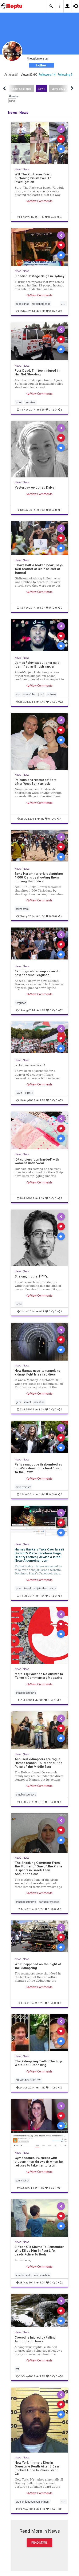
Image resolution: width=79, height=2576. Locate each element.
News (41, 88)
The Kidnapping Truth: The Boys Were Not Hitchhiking (39, 2063)
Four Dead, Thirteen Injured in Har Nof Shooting (37, 372)
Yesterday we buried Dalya (34, 487)
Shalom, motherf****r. (31, 1276)
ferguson (21, 1002)
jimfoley (51, 694)
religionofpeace (41, 303)
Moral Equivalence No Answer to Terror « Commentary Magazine (39, 1676)
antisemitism (23, 1487)
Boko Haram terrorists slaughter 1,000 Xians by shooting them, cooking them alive (39, 877)
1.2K (40, 1100)
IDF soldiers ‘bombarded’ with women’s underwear (37, 1161)
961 (40, 1311)
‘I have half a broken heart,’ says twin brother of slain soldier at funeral (39, 569)
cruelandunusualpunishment (33, 2501)
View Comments (39, 201)
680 (40, 510)
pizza (53, 1588)
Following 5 (65, 75)
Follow (41, 65)
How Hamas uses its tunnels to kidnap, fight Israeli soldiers (37, 1372)
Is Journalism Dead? (30, 1065)
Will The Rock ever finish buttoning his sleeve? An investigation (33, 178)
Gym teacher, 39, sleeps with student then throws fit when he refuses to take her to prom (39, 2161)
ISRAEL (29, 1093)
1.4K (40, 702)
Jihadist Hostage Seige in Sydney (39, 276)
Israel (19, 402)
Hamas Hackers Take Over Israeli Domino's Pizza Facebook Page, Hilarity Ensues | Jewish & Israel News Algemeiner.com (39, 1555)
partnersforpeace (49, 1901)
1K (40, 818)
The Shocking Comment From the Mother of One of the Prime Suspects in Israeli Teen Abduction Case (39, 1868)
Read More (39, 2542)
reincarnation (42, 2275)
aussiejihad (22, 303)
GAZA (19, 1093)
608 (39, 1700)
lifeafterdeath (23, 2275)
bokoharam (22, 908)
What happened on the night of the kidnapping (38, 1966)
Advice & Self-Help (21, 88)
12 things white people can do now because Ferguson (37, 973)
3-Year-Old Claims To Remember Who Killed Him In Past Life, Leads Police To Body (39, 2250)
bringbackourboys (26, 1692)
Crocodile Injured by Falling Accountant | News (35, 2339)
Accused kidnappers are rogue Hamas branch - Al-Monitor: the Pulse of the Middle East (38, 1763)
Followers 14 (47, 75)
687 (41, 608)
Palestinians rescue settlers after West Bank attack (35, 782)
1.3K (40, 311)
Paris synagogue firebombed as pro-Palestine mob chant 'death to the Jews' (38, 1468)
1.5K (39, 217)
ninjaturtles (40, 1588)
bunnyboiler (22, 2180)
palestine (38, 1402)
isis (18, 694)
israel (19, 1304)
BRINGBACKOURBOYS (28, 2080)
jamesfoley (29, 694)
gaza (18, 1402)
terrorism (30, 402)
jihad (41, 694)
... (63, 303)
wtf (17, 2369)
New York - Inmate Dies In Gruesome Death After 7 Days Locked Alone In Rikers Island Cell (37, 2468)
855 (40, 409)
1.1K (40, 1010)
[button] (51, 6)
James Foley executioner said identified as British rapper (37, 664)
